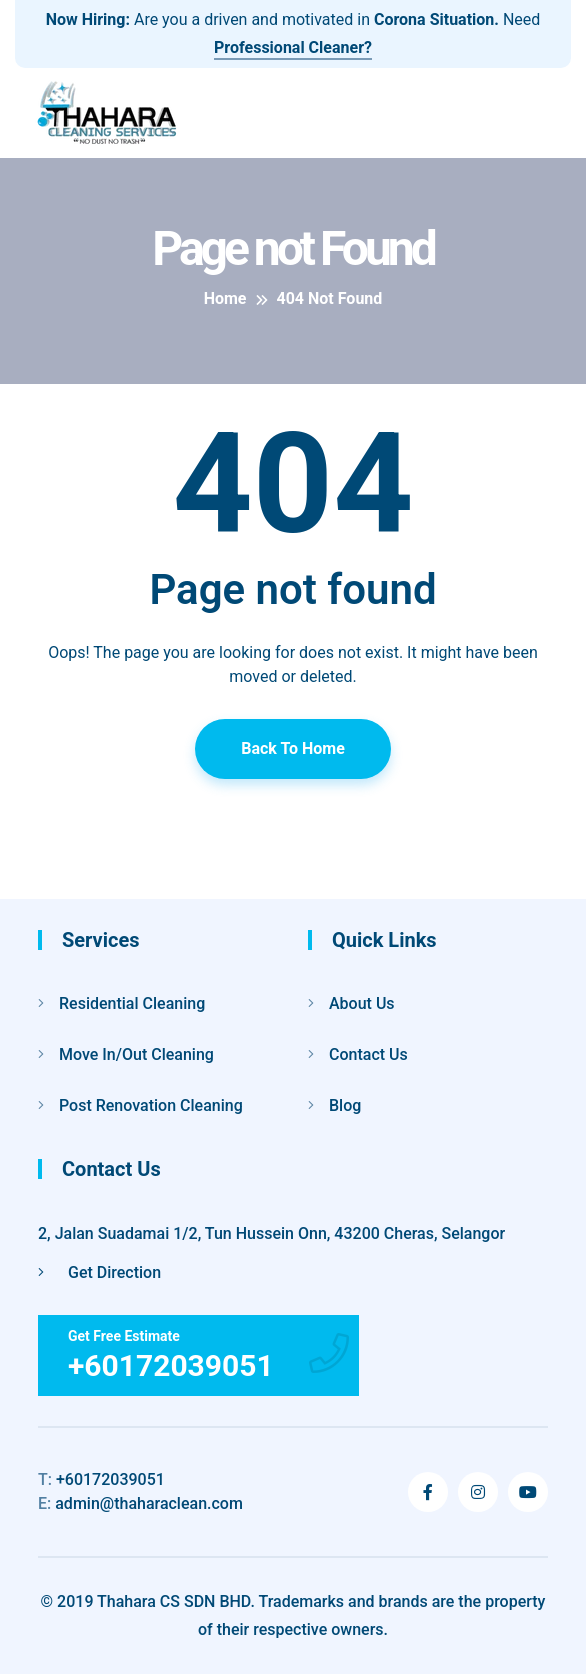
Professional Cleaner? (293, 47)
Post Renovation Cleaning (151, 1105)
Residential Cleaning (132, 1003)
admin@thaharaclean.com (140, 1503)
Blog (345, 1105)
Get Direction (99, 1272)
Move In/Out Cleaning (136, 1054)
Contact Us (368, 1054)
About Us (362, 1003)
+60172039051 (101, 1479)
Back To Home (293, 748)
